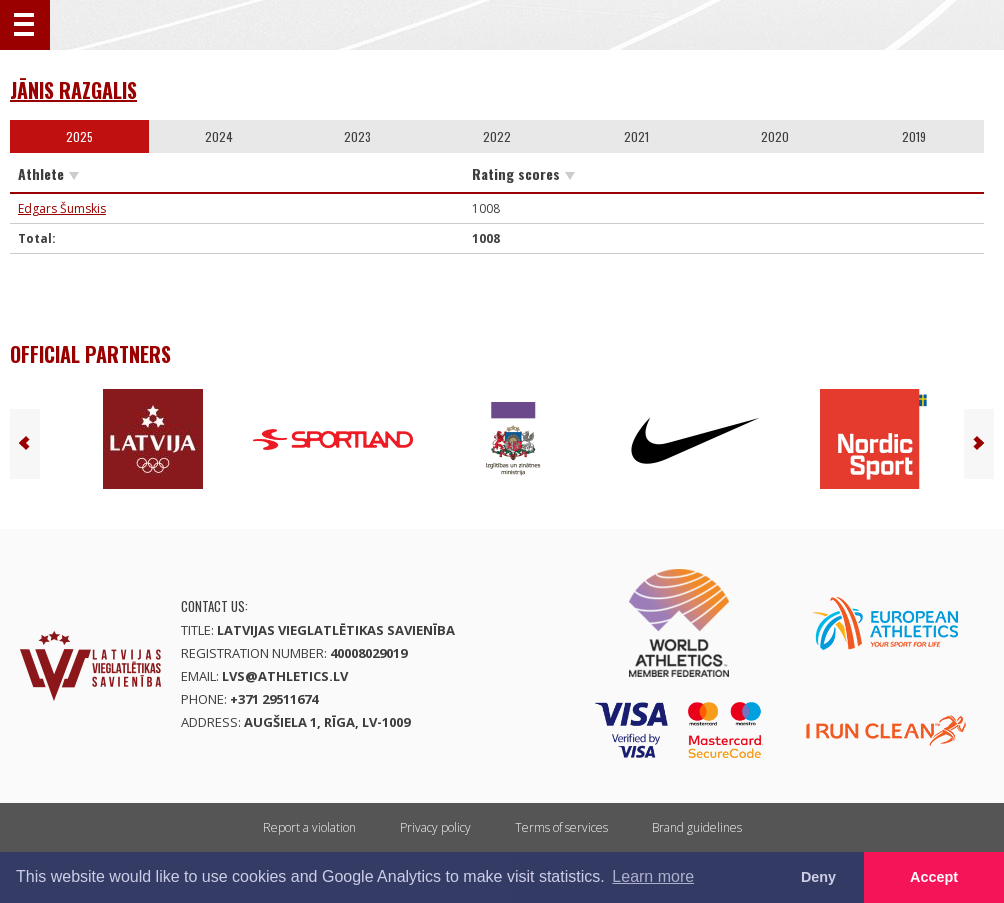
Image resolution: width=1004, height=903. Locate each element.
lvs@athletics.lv (285, 676)
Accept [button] (934, 877)
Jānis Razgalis (73, 90)
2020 (775, 136)
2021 (636, 136)
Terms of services (561, 827)
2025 (79, 136)
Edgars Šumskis (62, 208)
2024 (219, 136)
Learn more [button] (653, 876)
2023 (357, 136)
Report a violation (309, 827)
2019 (914, 136)
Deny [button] (818, 877)
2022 (497, 136)
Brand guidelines (697, 827)
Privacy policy (435, 827)
